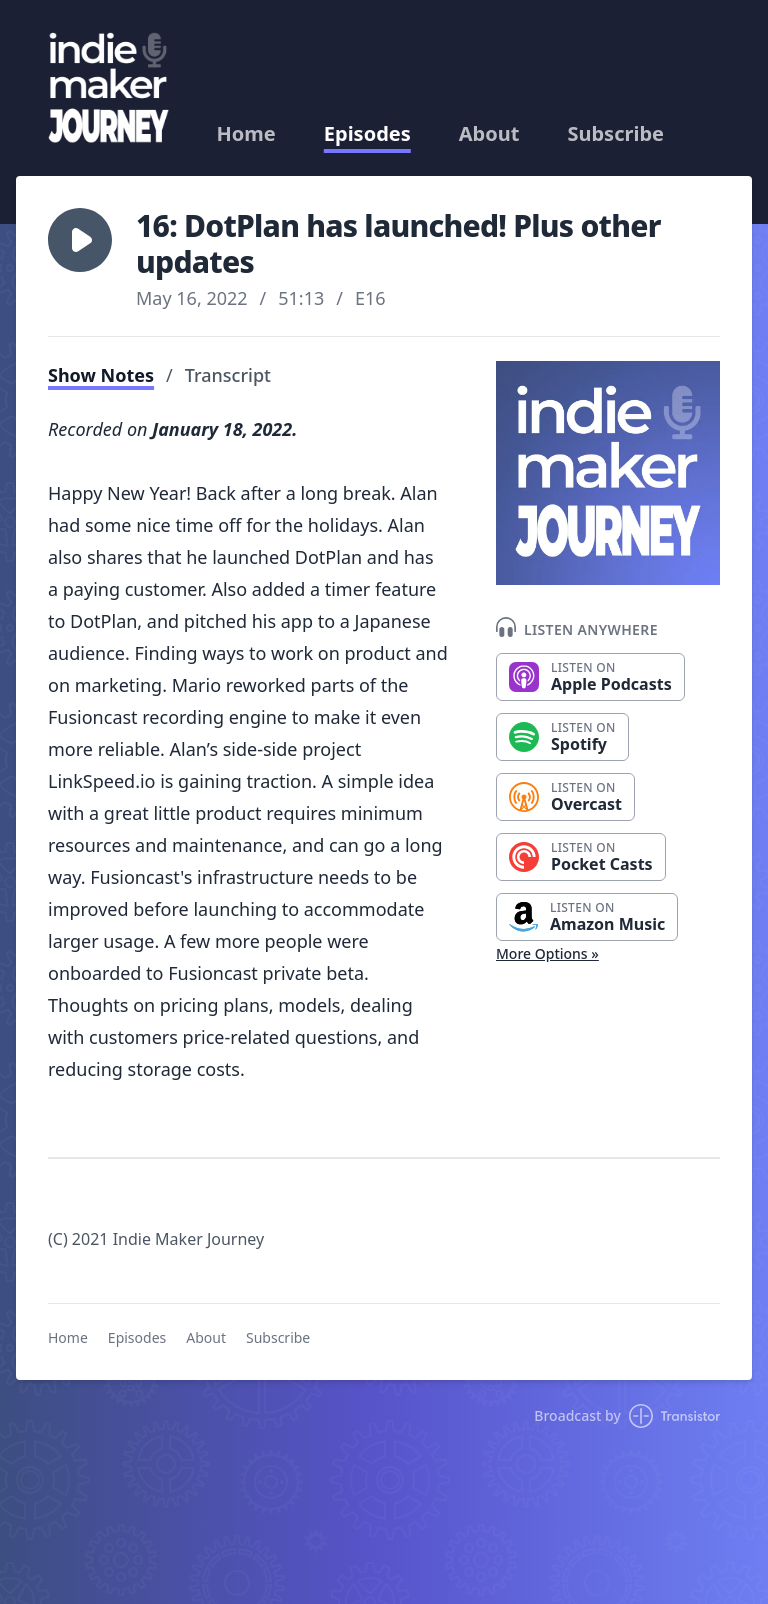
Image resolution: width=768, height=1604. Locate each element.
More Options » (547, 953)
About (489, 134)
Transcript (228, 375)
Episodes (367, 134)
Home (246, 134)
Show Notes (101, 375)
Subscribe (615, 134)
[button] (80, 240)
